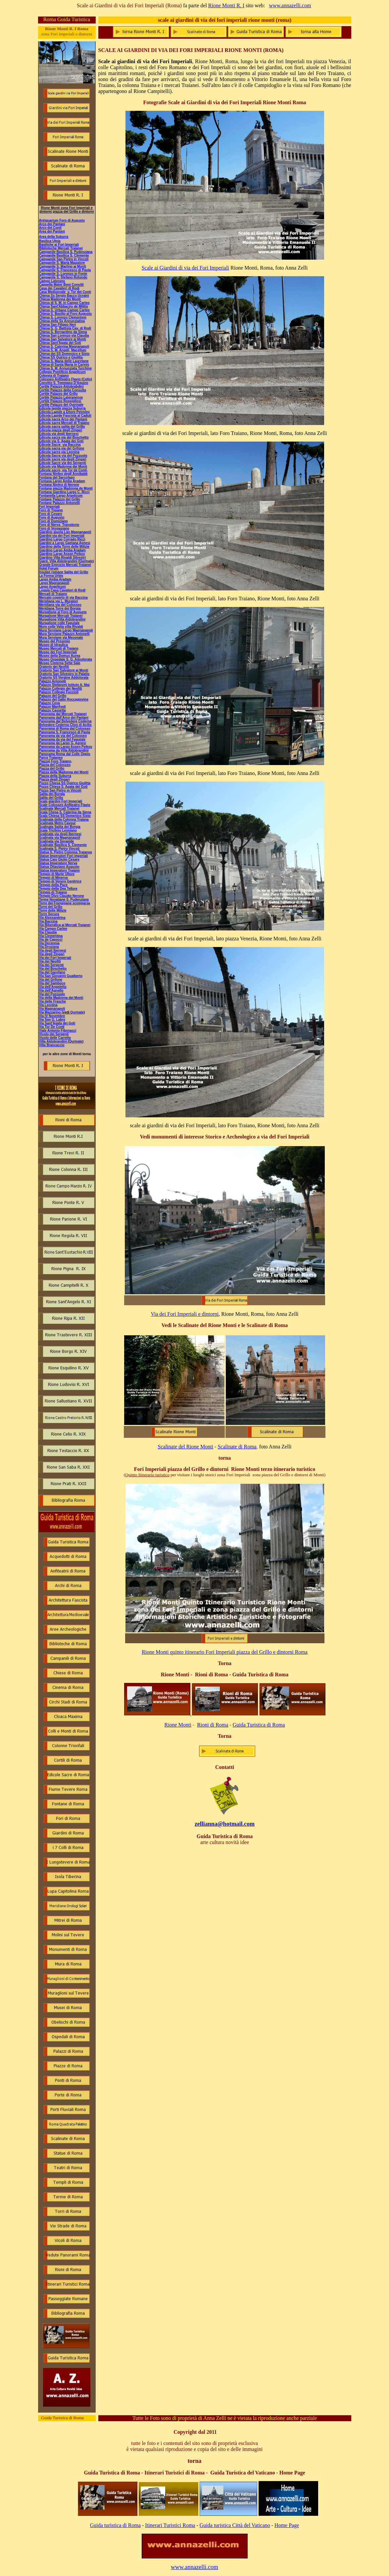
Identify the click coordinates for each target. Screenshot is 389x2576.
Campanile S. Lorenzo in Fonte (63, 274)
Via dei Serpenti (51, 965)
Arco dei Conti (50, 228)
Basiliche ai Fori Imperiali (59, 244)
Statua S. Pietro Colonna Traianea (65, 852)
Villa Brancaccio (52, 1045)
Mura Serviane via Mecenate (61, 637)
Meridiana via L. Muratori (58, 601)
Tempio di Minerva (53, 878)
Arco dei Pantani (52, 224)
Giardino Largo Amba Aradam (62, 550)
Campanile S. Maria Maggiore (62, 263)
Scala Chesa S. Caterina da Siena (65, 812)
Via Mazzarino (50, 1012)
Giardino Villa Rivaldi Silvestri (62, 557)
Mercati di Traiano (53, 594)
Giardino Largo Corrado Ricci (62, 539)
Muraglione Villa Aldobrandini (62, 619)
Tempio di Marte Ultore (57, 874)
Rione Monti (177, 1725)
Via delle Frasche (52, 1001)
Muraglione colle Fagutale (59, 623)
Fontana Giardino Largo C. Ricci (64, 492)
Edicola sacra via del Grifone (61, 448)
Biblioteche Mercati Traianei (61, 248)
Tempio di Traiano (53, 892)
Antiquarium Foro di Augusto (62, 220)
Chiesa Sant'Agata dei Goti (60, 343)
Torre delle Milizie (53, 910)
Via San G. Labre (52, 1019)
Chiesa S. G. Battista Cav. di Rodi (65, 328)
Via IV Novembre (52, 1016)
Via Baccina (48, 921)
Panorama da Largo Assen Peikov (65, 747)
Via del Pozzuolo (52, 994)
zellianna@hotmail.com (225, 1824)
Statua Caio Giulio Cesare (59, 859)
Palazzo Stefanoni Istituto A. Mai (64, 685)
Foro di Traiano (51, 510)
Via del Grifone (50, 979)
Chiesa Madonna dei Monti (60, 299)
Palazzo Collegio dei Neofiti (60, 688)
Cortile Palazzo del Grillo (58, 394)
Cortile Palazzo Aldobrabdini (61, 386)
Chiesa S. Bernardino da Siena (63, 332)
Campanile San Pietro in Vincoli (64, 259)
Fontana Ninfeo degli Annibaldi (63, 474)
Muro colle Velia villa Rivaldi (61, 626)
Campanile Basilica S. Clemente (64, 255)
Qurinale (77, 1012)
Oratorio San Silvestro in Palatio (64, 674)
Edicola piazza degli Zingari (60, 430)
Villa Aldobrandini (53, 1041)
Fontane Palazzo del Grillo (59, 499)
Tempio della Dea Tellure (58, 888)
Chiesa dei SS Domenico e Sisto (64, 354)
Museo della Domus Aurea (59, 656)
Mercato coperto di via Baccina (63, 597)
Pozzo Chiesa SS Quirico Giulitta (65, 783)
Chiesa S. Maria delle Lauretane (64, 361)
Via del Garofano (52, 972)
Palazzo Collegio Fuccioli (58, 692)
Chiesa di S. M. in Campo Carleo (64, 303)
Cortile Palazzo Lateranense (61, 397)
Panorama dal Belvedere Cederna (65, 721)
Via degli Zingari (52, 954)
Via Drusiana (49, 947)
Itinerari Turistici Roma (170, 2525)
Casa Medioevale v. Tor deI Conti (65, 292)
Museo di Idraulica (53, 645)
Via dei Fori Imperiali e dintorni (185, 1314)
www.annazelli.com (290, 5)
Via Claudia (48, 932)
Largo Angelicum (52, 586)
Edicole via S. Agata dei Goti (61, 441)
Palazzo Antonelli (52, 681)
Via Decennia (49, 943)
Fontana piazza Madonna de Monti (66, 488)
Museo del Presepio (54, 641)
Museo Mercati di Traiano (58, 648)
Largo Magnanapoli (54, 583)
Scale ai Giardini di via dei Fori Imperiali (185, 268)
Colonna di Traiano (54, 375)
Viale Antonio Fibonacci (57, 1030)
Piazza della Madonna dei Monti (63, 772)
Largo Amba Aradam (55, 579)
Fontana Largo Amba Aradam (62, 481)
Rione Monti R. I (226, 5)
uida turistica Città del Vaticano (236, 2525)
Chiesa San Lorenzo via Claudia (64, 335)
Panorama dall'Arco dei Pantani (64, 717)
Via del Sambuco (52, 983)
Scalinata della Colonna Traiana (64, 819)
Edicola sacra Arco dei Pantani (63, 419)
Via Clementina (51, 936)
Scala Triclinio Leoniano (58, 830)
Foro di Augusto (52, 517)
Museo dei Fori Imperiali (58, 652)
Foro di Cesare (50, 514)
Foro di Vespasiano (54, 528)
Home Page (286, 2525)
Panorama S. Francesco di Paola (64, 732)
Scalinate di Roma (237, 1446)
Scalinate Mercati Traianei (59, 808)
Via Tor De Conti (52, 1027)
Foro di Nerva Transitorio (59, 525)
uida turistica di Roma (117, 2525)
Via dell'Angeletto (53, 987)
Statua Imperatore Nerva (58, 863)
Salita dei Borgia (52, 794)
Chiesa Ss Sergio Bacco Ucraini (64, 295)
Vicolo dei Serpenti (54, 1034)
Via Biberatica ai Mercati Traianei (64, 925)
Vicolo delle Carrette (55, 1038)
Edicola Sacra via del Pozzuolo (63, 455)
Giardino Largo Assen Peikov (62, 554)
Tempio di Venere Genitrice (60, 881)
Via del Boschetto (53, 968)
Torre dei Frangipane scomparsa (64, 903)
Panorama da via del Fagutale (62, 739)
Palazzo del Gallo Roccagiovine (64, 699)
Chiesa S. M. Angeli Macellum (62, 350)
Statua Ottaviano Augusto (59, 867)
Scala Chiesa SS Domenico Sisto (65, 816)
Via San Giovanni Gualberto (61, 976)
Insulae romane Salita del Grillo (63, 572)
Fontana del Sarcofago (57, 477)
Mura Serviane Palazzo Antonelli (64, 634)
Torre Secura (49, 914)
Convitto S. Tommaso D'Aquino (63, 383)
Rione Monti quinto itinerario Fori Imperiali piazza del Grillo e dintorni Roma (225, 1652)
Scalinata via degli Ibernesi (60, 834)
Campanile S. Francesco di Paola (65, 270)
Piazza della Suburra (55, 776)
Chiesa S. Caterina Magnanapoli (64, 346)
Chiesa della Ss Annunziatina (62, 321)
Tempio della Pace (53, 885)
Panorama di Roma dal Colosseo (65, 728)
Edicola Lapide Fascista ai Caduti (65, 415)
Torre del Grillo (51, 907)
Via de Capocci (51, 939)
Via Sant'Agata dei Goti (57, 1023)
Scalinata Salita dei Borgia (59, 827)
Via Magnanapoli (52, 1008)
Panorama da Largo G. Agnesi (62, 743)
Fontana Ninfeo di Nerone (59, 485)
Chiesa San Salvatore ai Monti (62, 339)
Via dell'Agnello (51, 990)
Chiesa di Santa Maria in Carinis (64, 364)
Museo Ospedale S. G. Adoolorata (65, 659)
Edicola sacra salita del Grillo (62, 426)
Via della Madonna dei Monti (61, 998)
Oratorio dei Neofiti (54, 666)
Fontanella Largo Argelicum (61, 495)
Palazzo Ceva (49, 703)
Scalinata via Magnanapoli (59, 837)
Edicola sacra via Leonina (59, 452)
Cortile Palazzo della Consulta (62, 390)
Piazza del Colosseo (55, 765)
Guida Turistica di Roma (259, 1725)
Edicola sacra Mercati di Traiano (64, 423)
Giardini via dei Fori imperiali (61, 535)
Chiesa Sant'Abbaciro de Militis (63, 306)
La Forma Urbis (51, 576)
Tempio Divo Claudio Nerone (61, 896)
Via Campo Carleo (53, 928)
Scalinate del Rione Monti (186, 1446)
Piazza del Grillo (52, 768)
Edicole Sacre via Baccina (60, 445)
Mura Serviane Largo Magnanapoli (66, 630)
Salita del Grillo (51, 797)
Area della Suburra (54, 236)
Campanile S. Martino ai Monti (62, 266)
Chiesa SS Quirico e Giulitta (61, 357)
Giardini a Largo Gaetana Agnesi (64, 543)
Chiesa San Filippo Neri (57, 324)
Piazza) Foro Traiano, (55, 761)
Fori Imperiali (49, 506)
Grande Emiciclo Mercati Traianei (65, 565)
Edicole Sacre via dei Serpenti (62, 463)
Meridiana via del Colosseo (60, 605)
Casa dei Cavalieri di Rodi (59, 288)
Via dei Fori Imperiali (55, 958)
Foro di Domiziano (53, 521)
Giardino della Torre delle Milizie (64, 546)
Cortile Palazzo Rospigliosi (60, 401)
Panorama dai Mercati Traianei (63, 714)
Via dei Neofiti (50, 961)
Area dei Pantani (52, 231)
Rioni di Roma (212, 1725)
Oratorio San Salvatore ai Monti (63, 670)
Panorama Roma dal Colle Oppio (64, 754)
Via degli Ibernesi (52, 950)
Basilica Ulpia (50, 241)
